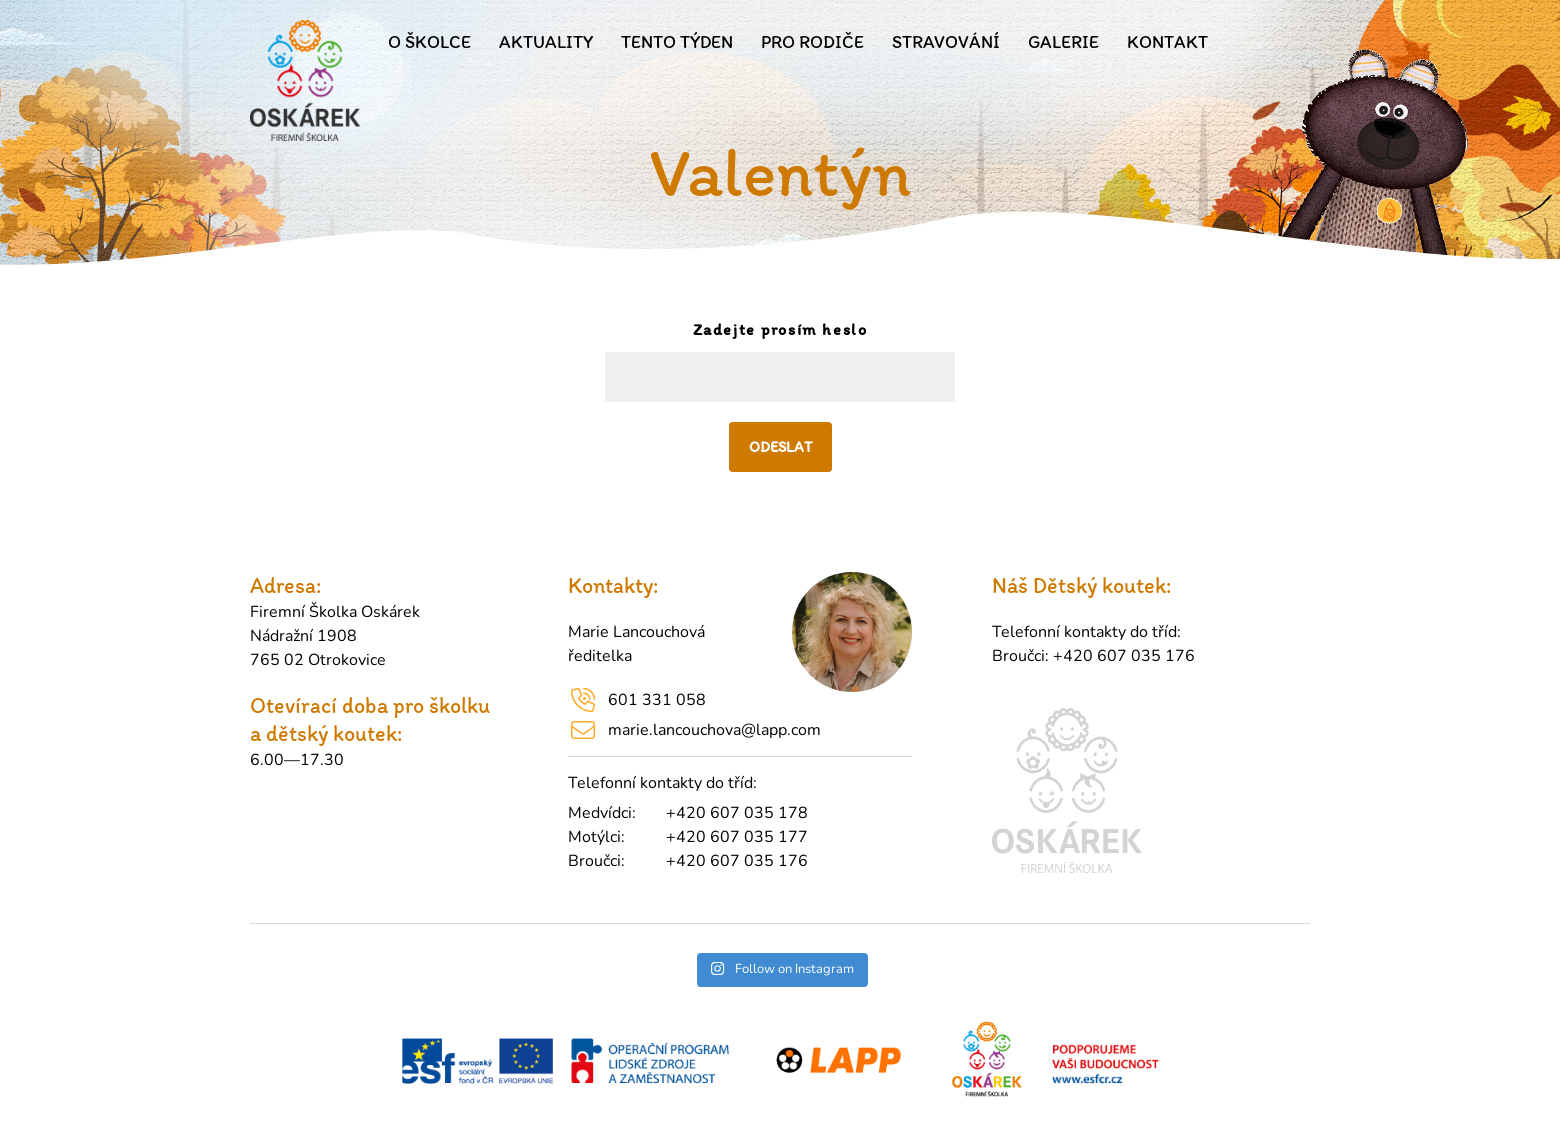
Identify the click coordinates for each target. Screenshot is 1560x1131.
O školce (429, 42)
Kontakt (1167, 42)
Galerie (1063, 42)
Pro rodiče (812, 42)
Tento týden (677, 42)
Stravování (946, 42)
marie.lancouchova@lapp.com (714, 730)
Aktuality (546, 42)
